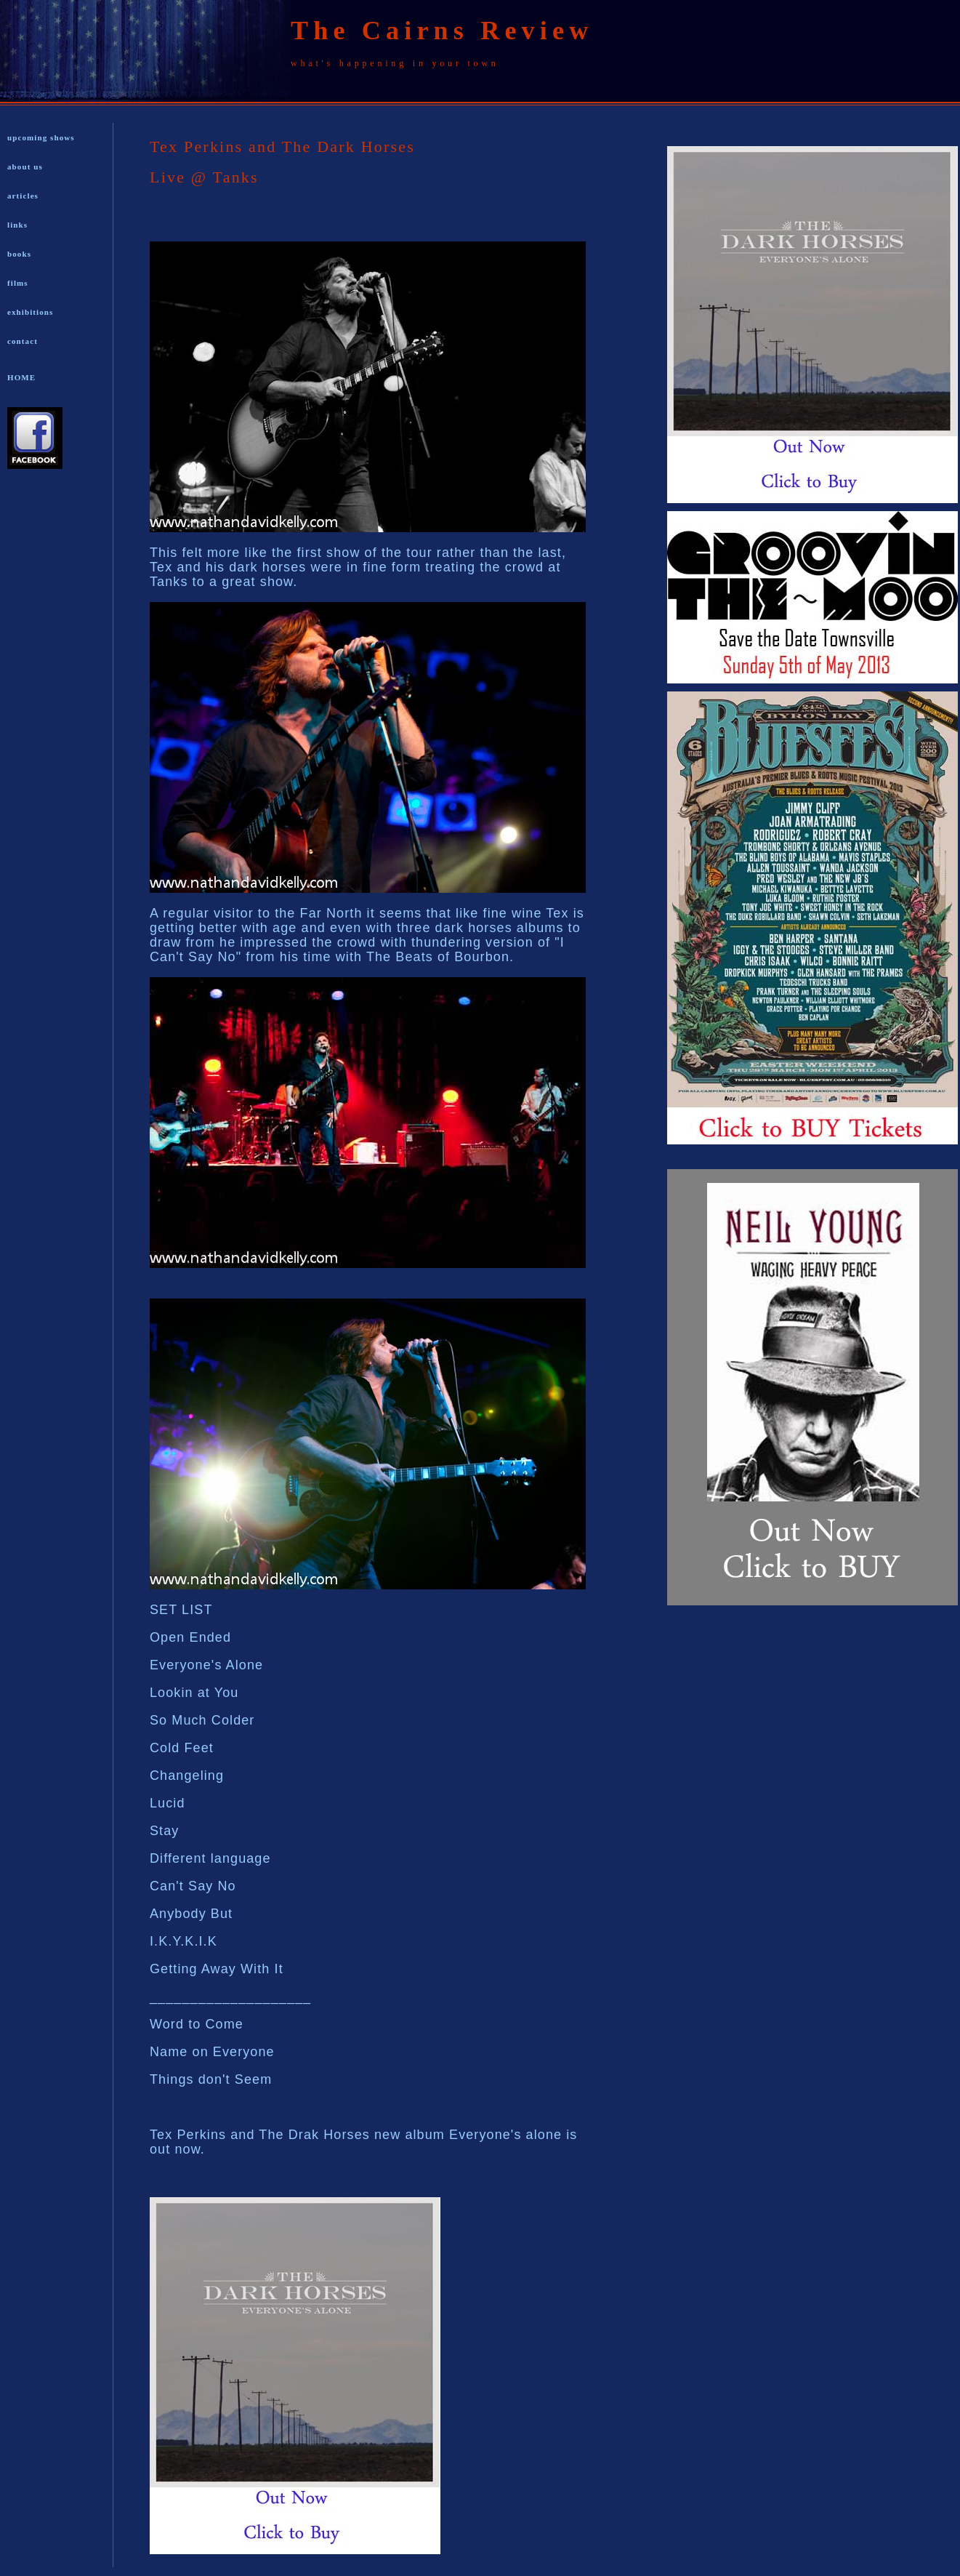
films (17, 282)
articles (23, 195)
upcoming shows (41, 137)
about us (25, 166)
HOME (21, 377)
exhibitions (30, 312)
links (17, 224)
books (19, 253)
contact (22, 341)
